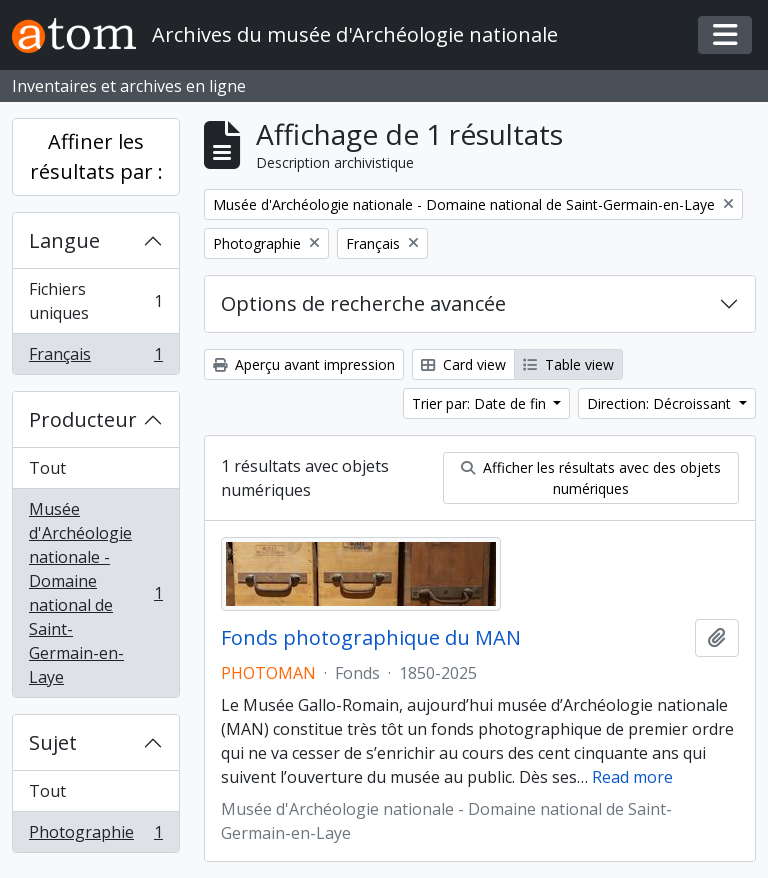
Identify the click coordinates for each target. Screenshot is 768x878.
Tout (47, 468)
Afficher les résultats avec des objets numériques (591, 478)
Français (95, 358)
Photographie (95, 836)
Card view (463, 364)
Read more (632, 777)
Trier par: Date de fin (481, 403)
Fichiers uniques (95, 301)
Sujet (53, 742)
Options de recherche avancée (363, 303)
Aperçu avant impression (304, 364)
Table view (568, 364)
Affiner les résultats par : (96, 156)
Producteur (83, 419)
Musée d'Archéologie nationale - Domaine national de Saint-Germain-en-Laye (95, 593)
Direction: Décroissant (661, 403)
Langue (64, 240)
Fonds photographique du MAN (371, 638)
